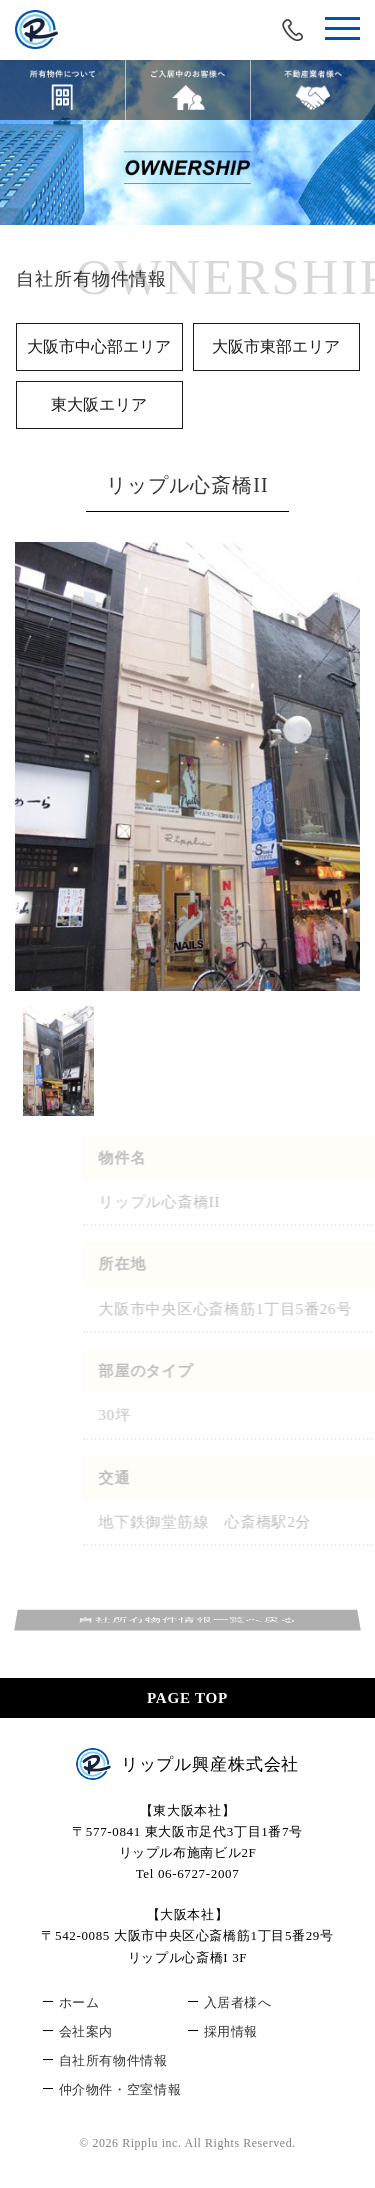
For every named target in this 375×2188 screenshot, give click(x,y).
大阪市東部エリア (276, 346)
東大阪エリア (99, 404)
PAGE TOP (187, 1698)
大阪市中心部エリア (99, 346)
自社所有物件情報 (113, 2060)
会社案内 (86, 2031)
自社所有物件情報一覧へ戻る (187, 1620)
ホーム (79, 2002)
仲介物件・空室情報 (120, 2089)
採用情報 (231, 2031)
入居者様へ (238, 2002)
